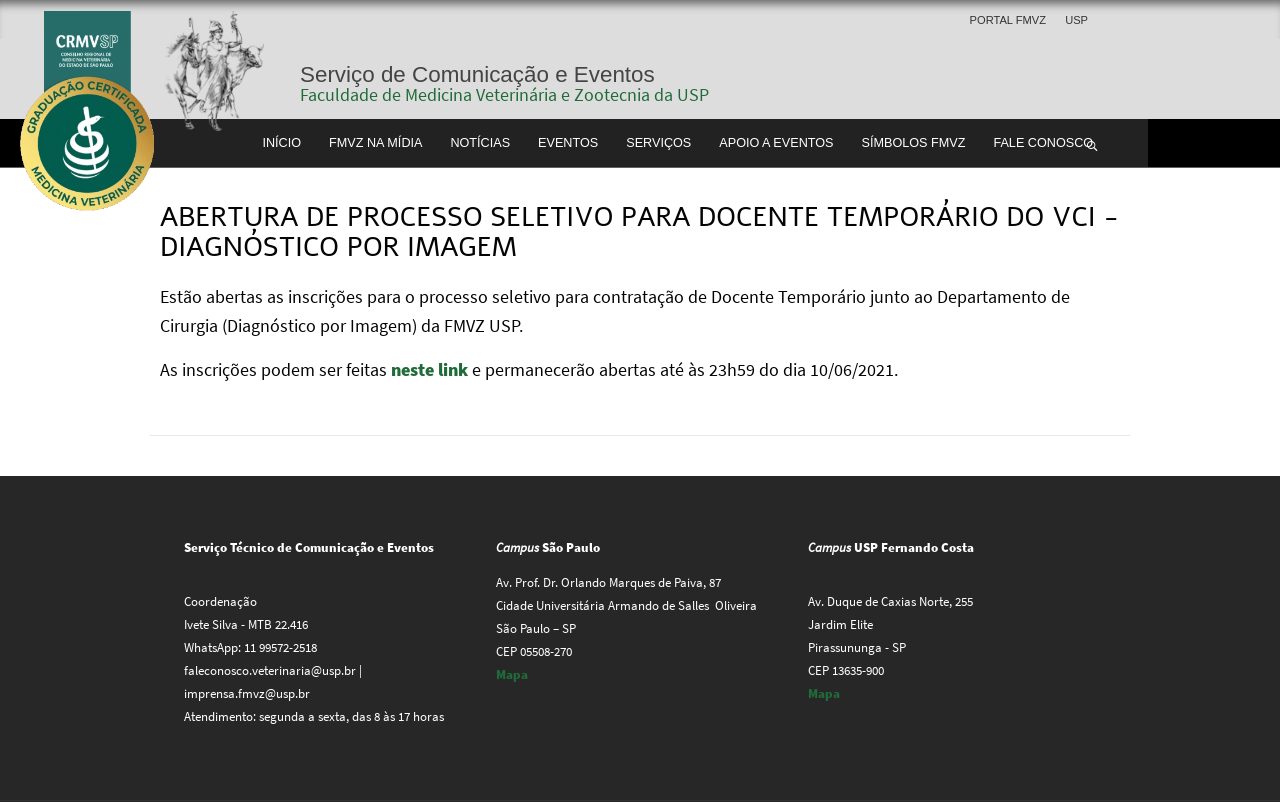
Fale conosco (1043, 143)
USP (1076, 20)
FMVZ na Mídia (375, 143)
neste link (431, 369)
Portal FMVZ (1008, 20)
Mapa (512, 674)
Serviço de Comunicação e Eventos (477, 74)
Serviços (658, 143)
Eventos (568, 143)
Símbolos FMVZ (914, 143)
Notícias (480, 143)
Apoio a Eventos (776, 143)
